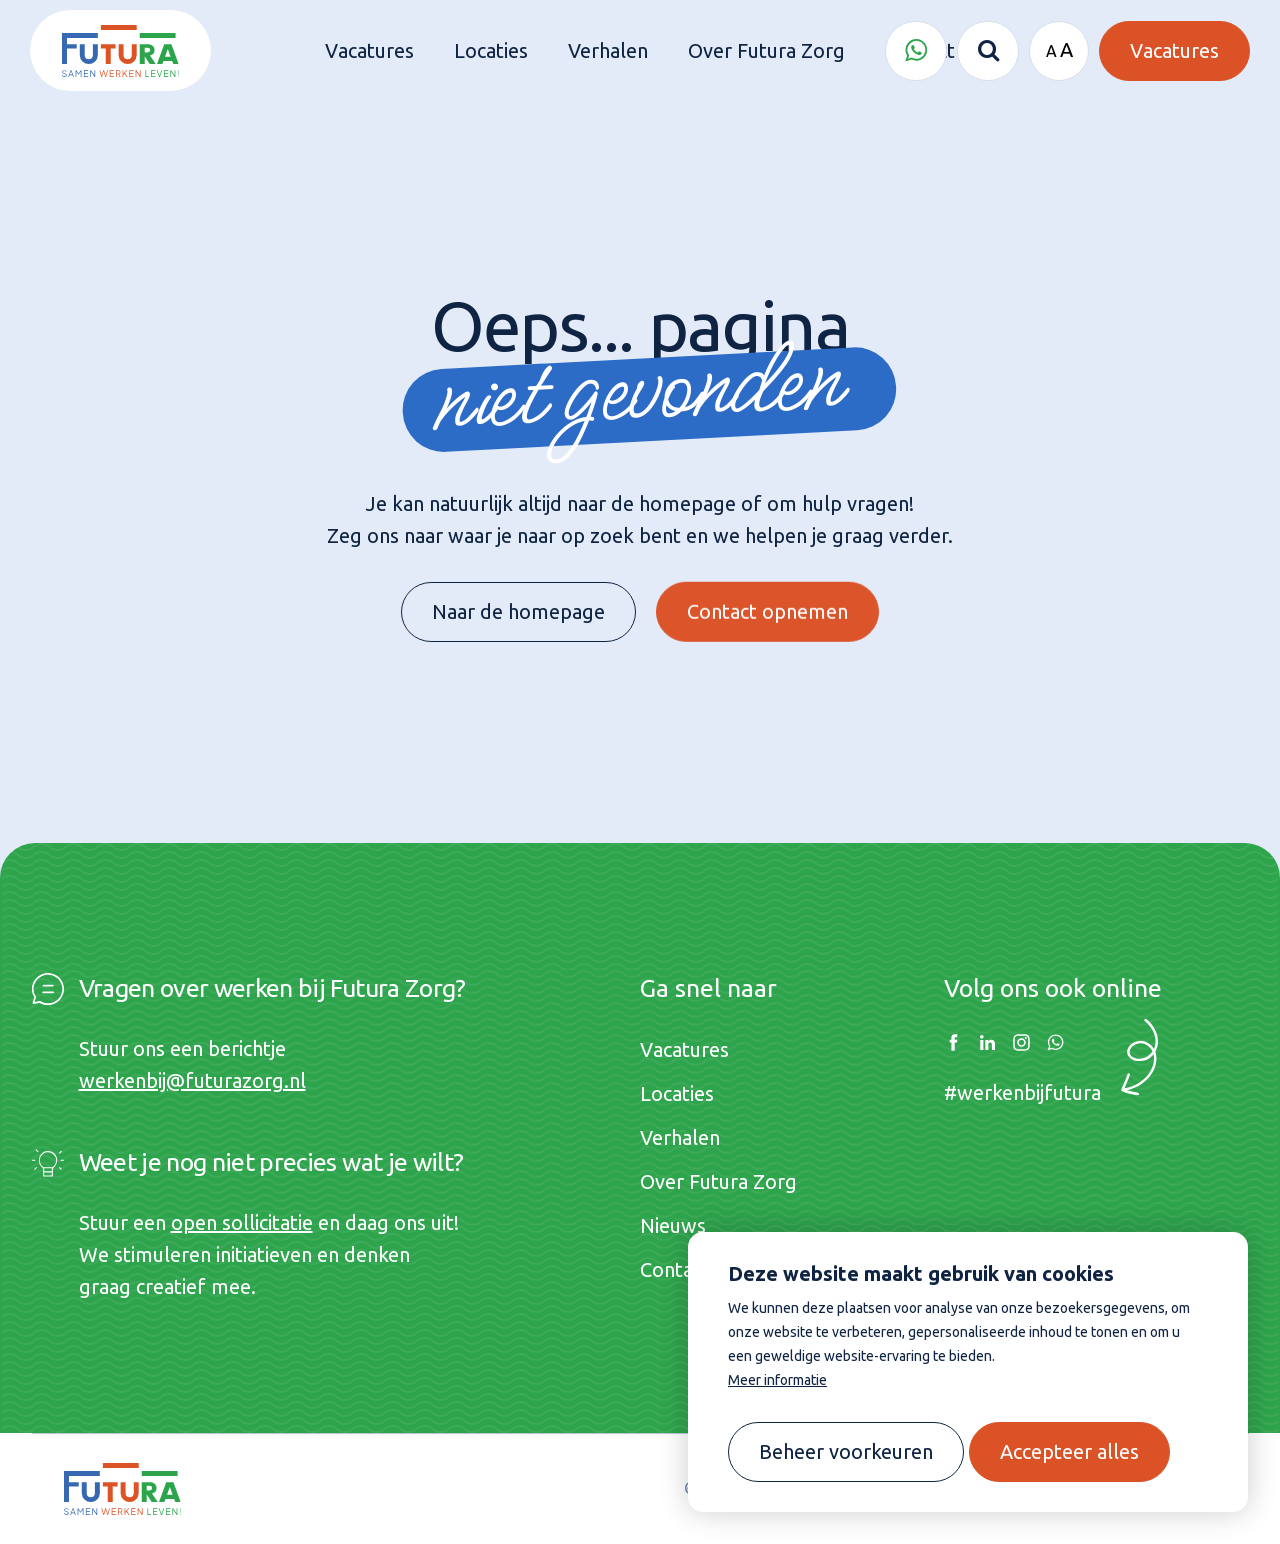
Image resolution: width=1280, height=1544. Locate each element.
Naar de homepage (518, 603)
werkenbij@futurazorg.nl (192, 1080)
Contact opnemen (767, 594)
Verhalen (680, 1137)
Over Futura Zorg (718, 1181)
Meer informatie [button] (777, 1380)
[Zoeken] (988, 51)
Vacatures (684, 1049)
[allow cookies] (1069, 1452)
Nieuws (673, 1225)
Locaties (677, 1093)
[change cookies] (846, 1452)
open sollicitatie (242, 1222)
